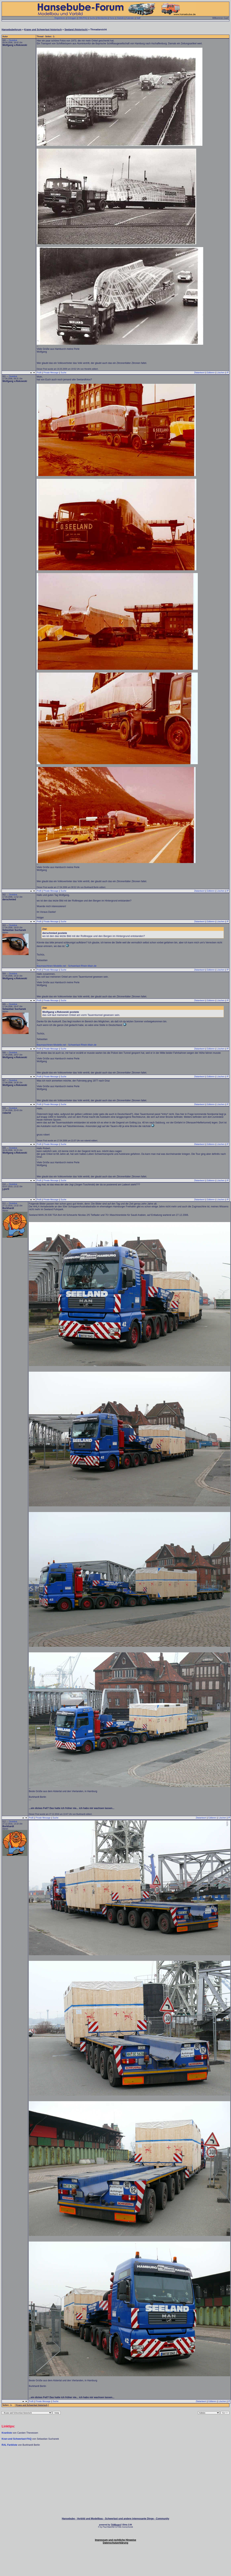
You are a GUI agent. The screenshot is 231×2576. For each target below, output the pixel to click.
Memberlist (102, 18)
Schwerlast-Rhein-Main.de (82, 966)
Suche (92, 18)
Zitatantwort (199, 373)
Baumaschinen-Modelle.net (51, 966)
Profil (39, 373)
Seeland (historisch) (76, 29)
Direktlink (13, 40)
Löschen (221, 373)
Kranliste (7, 2432)
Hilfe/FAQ (83, 18)
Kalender (130, 18)
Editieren (211, 373)
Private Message (51, 373)
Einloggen (71, 18)
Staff (138, 18)
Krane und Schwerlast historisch (43, 29)
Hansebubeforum (12, 29)
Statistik (120, 18)
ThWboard (116, 2525)
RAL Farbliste (10, 2445)
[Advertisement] (115, 2459)
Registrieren (59, 18)
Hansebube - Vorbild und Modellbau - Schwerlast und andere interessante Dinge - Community (115, 2518)
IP (228, 373)
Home (112, 18)
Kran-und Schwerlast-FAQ (17, 2438)
